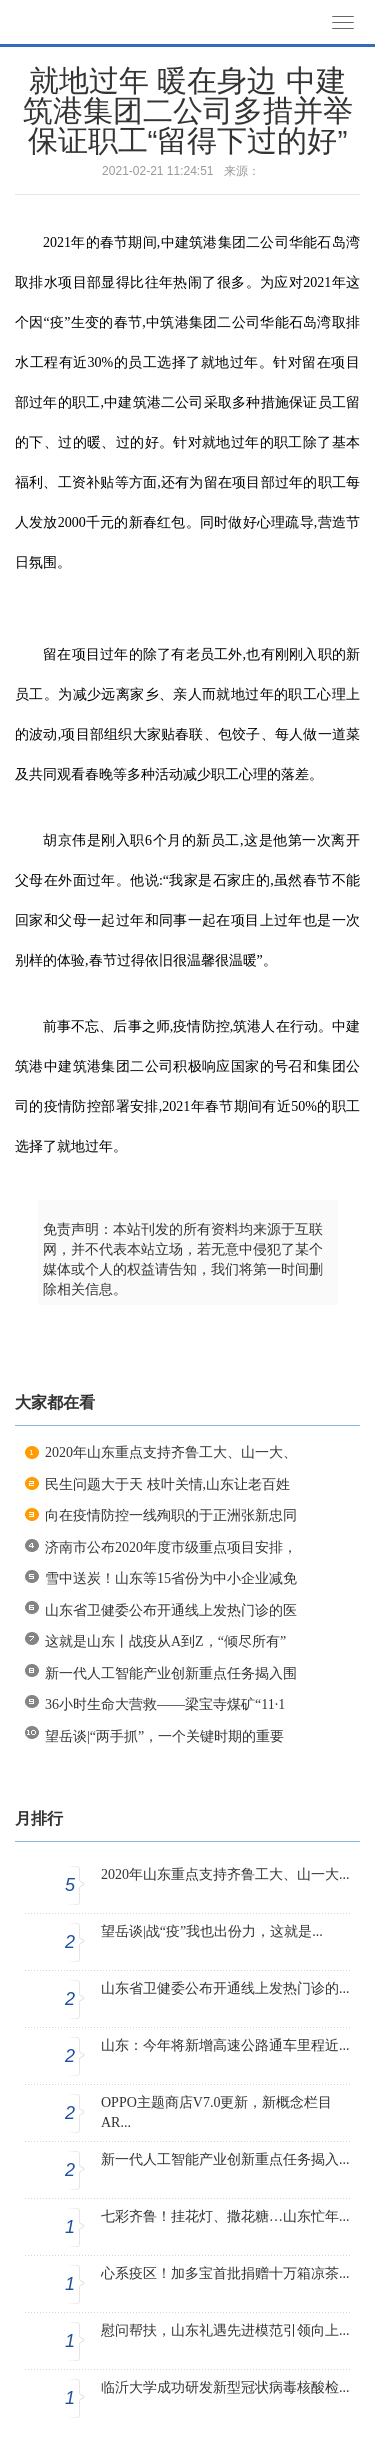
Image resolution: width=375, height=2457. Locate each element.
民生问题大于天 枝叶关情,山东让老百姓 (167, 1484)
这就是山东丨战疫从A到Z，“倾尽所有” (165, 1641)
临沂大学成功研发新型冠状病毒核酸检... (225, 2387)
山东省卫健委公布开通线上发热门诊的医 (171, 1610)
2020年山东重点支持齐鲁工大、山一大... (225, 1874)
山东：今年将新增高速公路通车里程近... (225, 2045)
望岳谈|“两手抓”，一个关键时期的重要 (164, 1736)
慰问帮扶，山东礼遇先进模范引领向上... (225, 2330)
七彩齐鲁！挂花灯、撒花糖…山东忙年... (225, 2216)
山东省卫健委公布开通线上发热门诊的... (225, 1988)
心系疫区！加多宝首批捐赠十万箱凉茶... (225, 2273)
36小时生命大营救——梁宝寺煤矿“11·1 (165, 1704)
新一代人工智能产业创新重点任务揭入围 (171, 1673)
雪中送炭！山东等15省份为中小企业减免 (171, 1578)
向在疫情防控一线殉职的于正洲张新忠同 (171, 1515)
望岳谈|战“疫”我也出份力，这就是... (212, 1931)
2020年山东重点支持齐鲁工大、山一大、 (171, 1452)
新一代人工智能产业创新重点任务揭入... (225, 2159)
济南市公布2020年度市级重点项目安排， (171, 1547)
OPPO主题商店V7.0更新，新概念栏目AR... (216, 2112)
